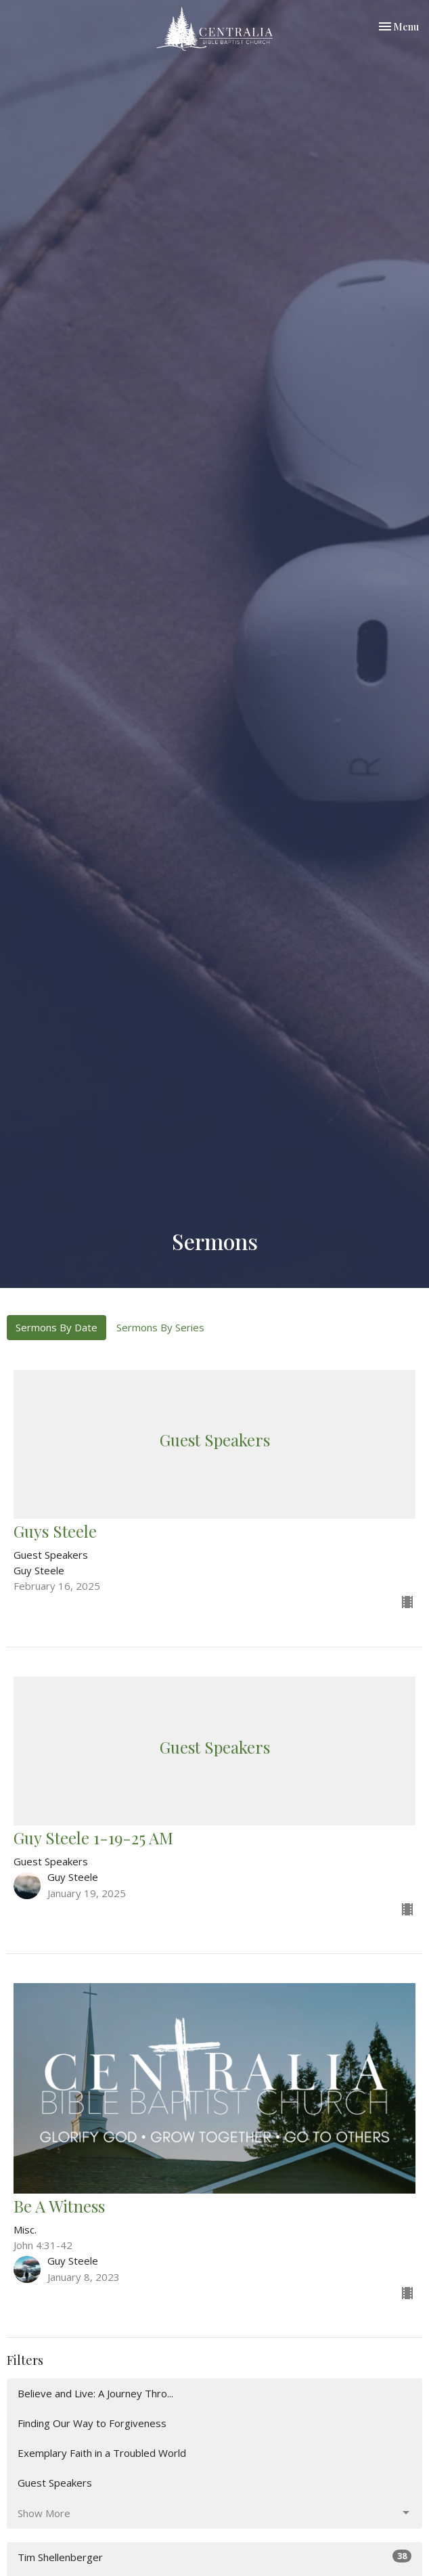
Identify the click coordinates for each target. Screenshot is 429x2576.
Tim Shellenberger (214, 2557)
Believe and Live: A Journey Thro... (95, 2393)
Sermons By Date (56, 1327)
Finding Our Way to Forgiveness (92, 2423)
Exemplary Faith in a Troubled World (102, 2453)
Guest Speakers (55, 2482)
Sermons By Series (160, 1327)
